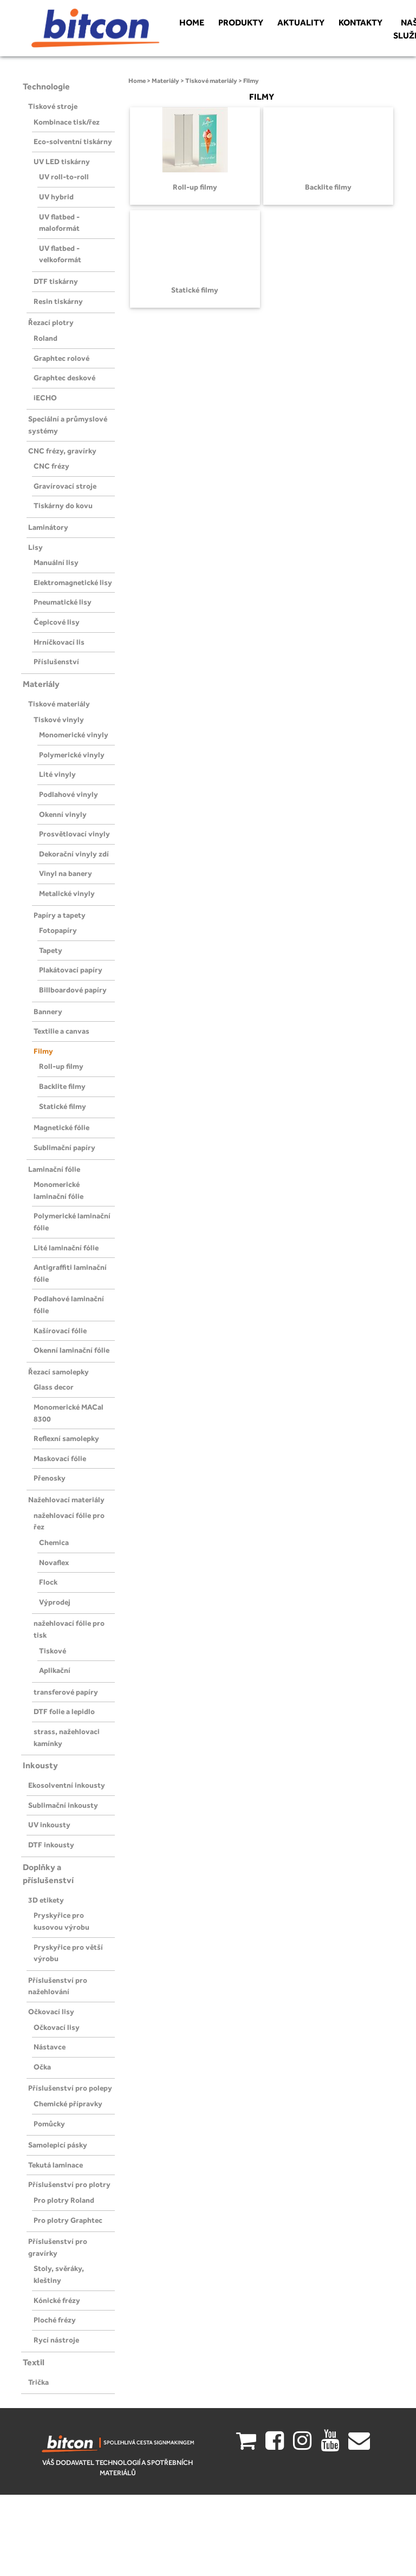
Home (137, 81)
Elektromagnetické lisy (73, 582)
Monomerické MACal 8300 (68, 1413)
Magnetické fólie (61, 1127)
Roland (45, 338)
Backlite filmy (62, 1086)
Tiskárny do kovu (63, 505)
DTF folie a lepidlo (64, 1711)
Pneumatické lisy (63, 602)
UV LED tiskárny (62, 161)
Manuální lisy (56, 562)
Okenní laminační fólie (71, 1350)
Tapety (50, 950)
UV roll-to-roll (64, 176)
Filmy (43, 1051)
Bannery (48, 1011)
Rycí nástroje (56, 2339)
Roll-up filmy (61, 1066)
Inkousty (40, 1765)
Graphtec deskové (64, 377)
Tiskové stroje (52, 106)
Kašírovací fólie (60, 1330)
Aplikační (54, 1670)
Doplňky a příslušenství (48, 1873)
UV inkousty (49, 1824)
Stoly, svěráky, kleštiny (59, 2274)
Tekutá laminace (55, 2164)
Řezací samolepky (58, 1371)
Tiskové (52, 1650)
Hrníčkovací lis (59, 642)
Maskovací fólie (60, 1458)
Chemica (54, 1542)
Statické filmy (62, 1106)
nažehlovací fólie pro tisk (69, 1629)
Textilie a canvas (61, 1031)
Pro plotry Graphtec (68, 2220)
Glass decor (54, 1387)
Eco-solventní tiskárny (73, 141)
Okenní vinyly (63, 814)
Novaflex (54, 1562)
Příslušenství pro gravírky (57, 2247)
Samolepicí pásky (57, 2144)
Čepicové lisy (57, 622)
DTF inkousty (51, 1844)
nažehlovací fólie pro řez (69, 1521)
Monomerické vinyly (73, 734)
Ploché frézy (55, 2319)
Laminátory (48, 527)
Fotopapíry (58, 930)
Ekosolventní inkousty (66, 1785)
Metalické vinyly (67, 893)
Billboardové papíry (73, 989)
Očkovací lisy (51, 2011)
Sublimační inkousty (63, 1805)
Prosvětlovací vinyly (74, 833)
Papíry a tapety (60, 915)
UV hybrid (56, 196)
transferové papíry (66, 1692)
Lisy (35, 547)
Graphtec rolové (61, 358)
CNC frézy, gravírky (62, 450)
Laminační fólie (54, 1169)
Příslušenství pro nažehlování (57, 1986)
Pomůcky (49, 2123)
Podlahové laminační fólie (69, 1304)
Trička (38, 2382)
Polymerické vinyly (72, 754)
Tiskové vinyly (59, 719)
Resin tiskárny (58, 301)
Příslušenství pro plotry (69, 2184)
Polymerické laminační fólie (72, 1221)
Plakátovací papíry (70, 969)
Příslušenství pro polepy (70, 2088)
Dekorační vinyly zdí (74, 853)
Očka (42, 2066)
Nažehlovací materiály (66, 1499)
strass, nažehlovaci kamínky (67, 1737)
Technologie (46, 86)
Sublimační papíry (64, 1147)
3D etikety (46, 1900)
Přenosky (50, 1478)
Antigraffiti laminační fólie (70, 1273)
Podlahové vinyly (68, 794)
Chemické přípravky (68, 2103)
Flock (48, 1582)
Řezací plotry (51, 322)
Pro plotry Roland (64, 2200)
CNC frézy (51, 466)
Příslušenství (56, 661)
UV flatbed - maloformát (59, 222)
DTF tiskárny (56, 281)
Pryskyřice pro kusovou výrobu (61, 1921)
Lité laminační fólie (66, 1247)
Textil (33, 2362)
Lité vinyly (57, 774)
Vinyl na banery (65, 873)
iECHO (45, 397)
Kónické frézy (57, 2300)
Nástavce (50, 2046)
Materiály (41, 684)
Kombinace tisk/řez (67, 122)
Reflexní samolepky (66, 1438)
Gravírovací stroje (65, 486)
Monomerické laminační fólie (58, 1190)
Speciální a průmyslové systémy (67, 424)
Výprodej (54, 1602)
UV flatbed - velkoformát (60, 254)
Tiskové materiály (59, 703)
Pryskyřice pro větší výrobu (68, 1953)
